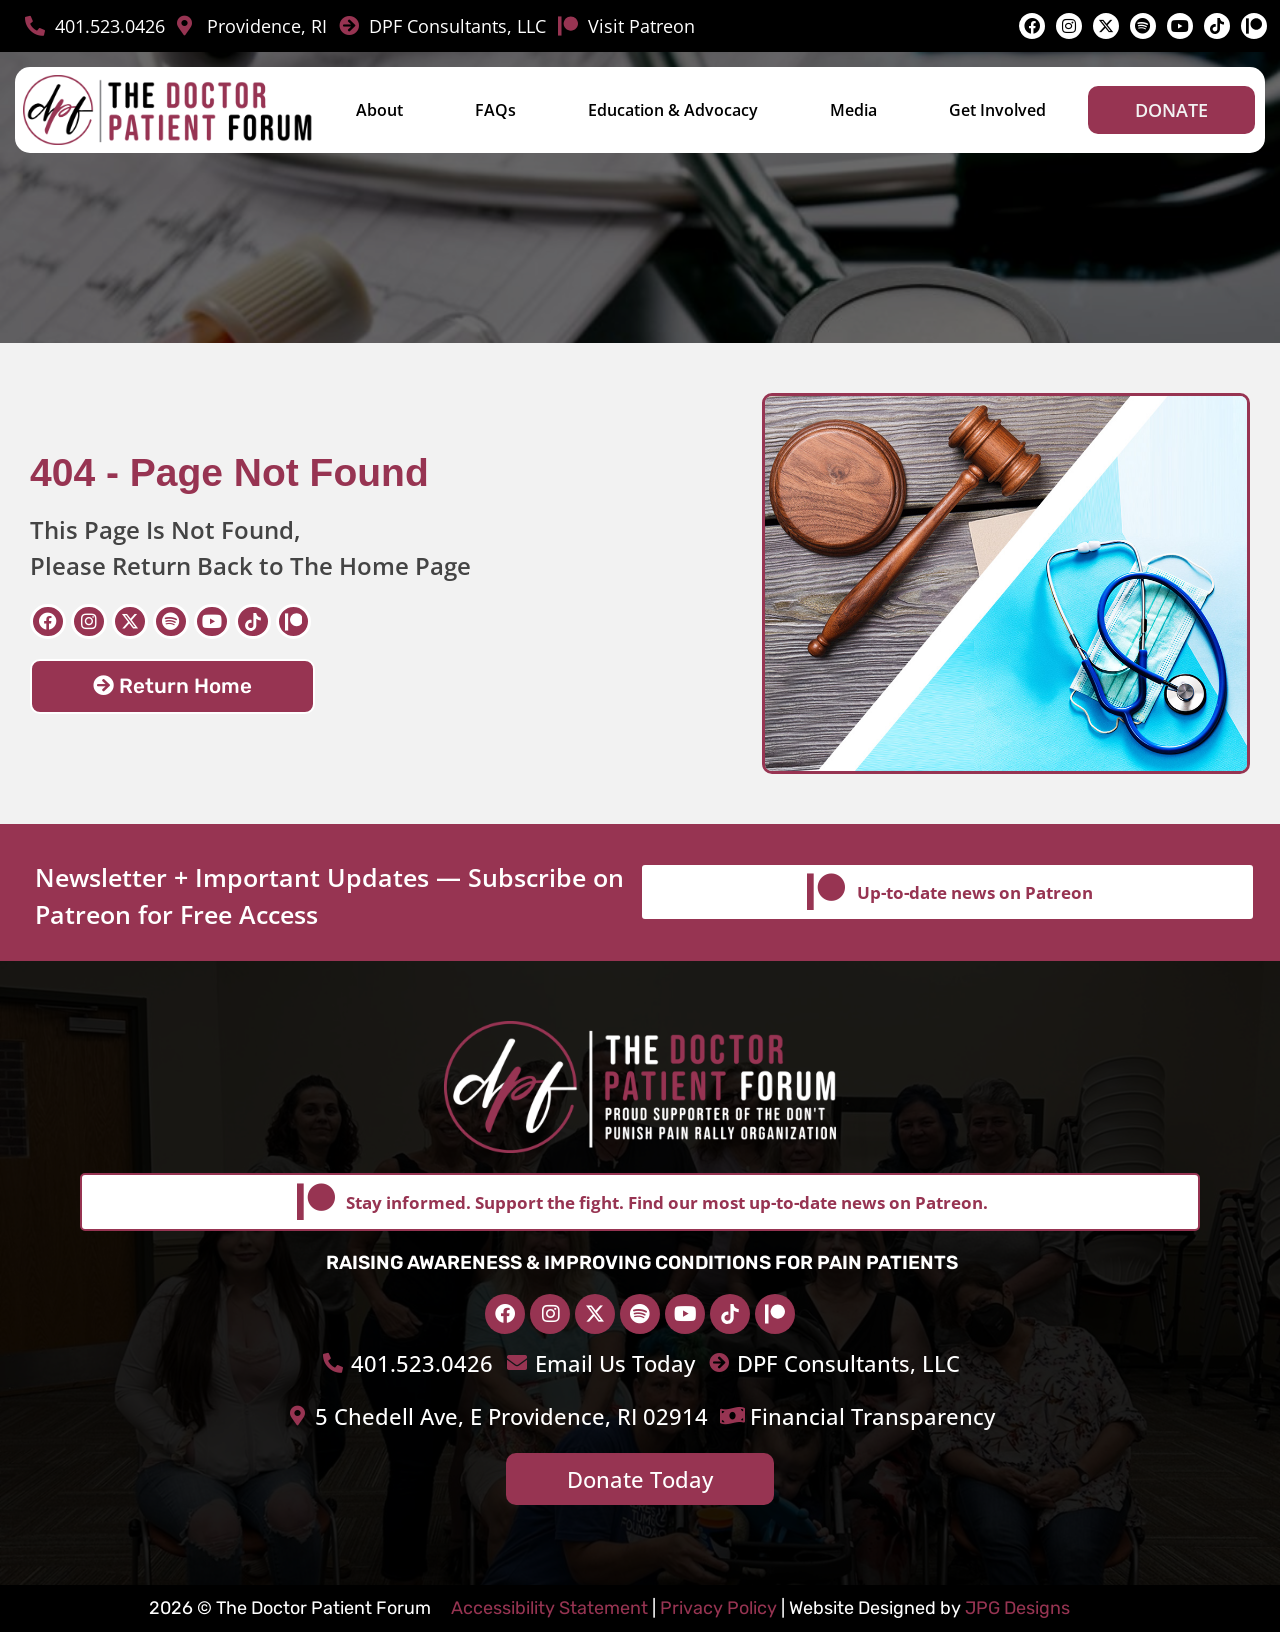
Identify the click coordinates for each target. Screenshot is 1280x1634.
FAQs (495, 110)
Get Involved (997, 110)
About (379, 110)
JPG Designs (1017, 1610)
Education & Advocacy (673, 110)
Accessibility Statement (549, 1610)
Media (853, 110)
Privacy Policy (718, 1610)
